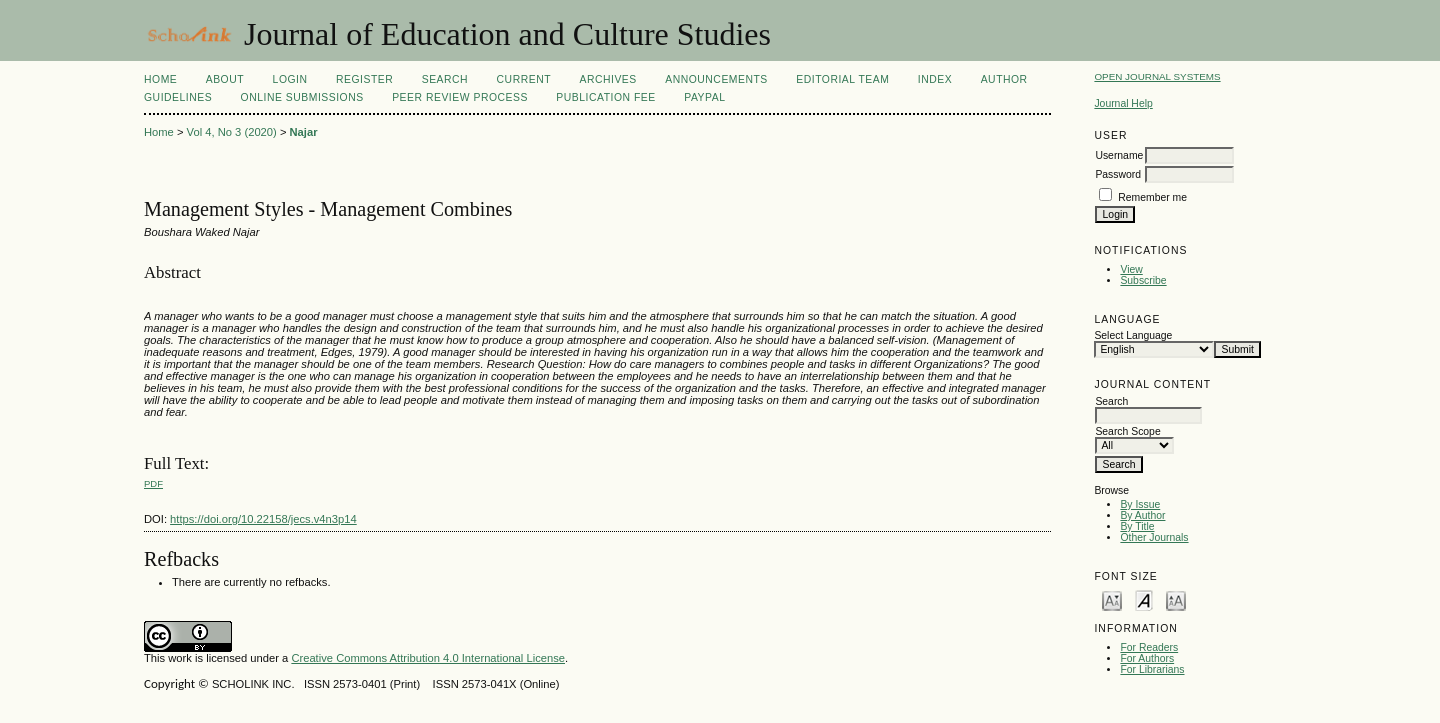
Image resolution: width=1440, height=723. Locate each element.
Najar (304, 132)
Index (935, 79)
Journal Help (1123, 103)
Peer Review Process (460, 97)
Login (290, 79)
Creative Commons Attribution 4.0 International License (428, 658)
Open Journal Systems (1157, 76)
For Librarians (1152, 669)
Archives (607, 79)
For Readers (1149, 647)
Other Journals (1154, 537)
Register (364, 79)
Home (160, 79)
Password (1118, 174)
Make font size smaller (1112, 599)
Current (524, 79)
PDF (153, 483)
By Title (1137, 526)
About (225, 79)
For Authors (1147, 658)
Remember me (1152, 197)
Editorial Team (842, 79)
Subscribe (1143, 280)
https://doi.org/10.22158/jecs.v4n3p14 (263, 519)
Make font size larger (1176, 599)
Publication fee (605, 97)
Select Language (1133, 335)
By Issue (1140, 504)
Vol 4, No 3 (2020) (232, 132)
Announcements (716, 79)
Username (1119, 155)
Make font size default (1144, 599)
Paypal (704, 97)
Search (445, 79)
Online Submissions (302, 97)
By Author (1142, 515)
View (1131, 269)
